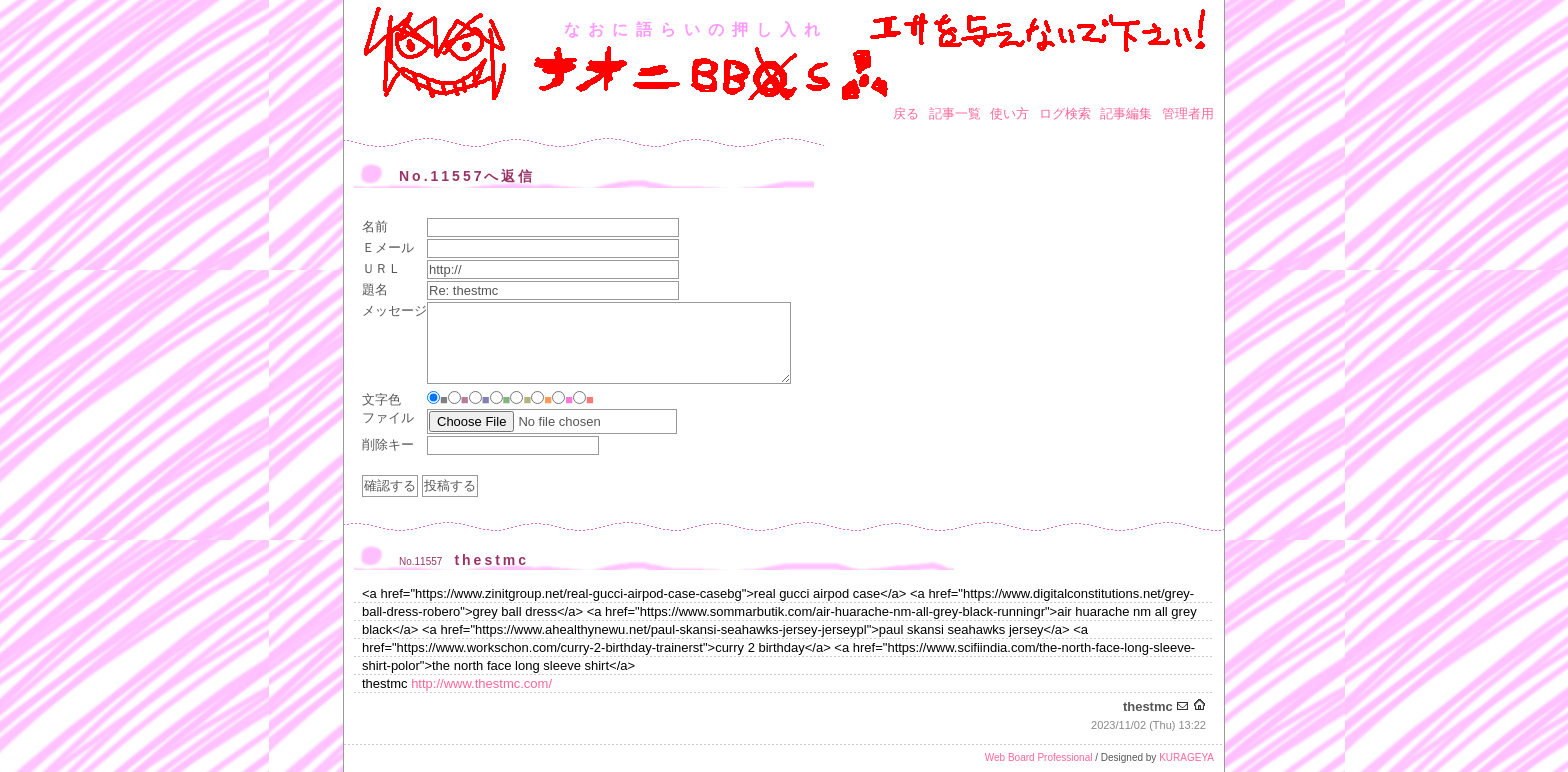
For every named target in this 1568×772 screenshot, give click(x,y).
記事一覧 (955, 113)
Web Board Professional (1039, 757)
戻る (906, 113)
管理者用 (1188, 113)
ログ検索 (1065, 113)
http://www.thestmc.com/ (481, 683)
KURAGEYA (1186, 757)
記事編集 (1126, 113)
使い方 (1009, 113)
